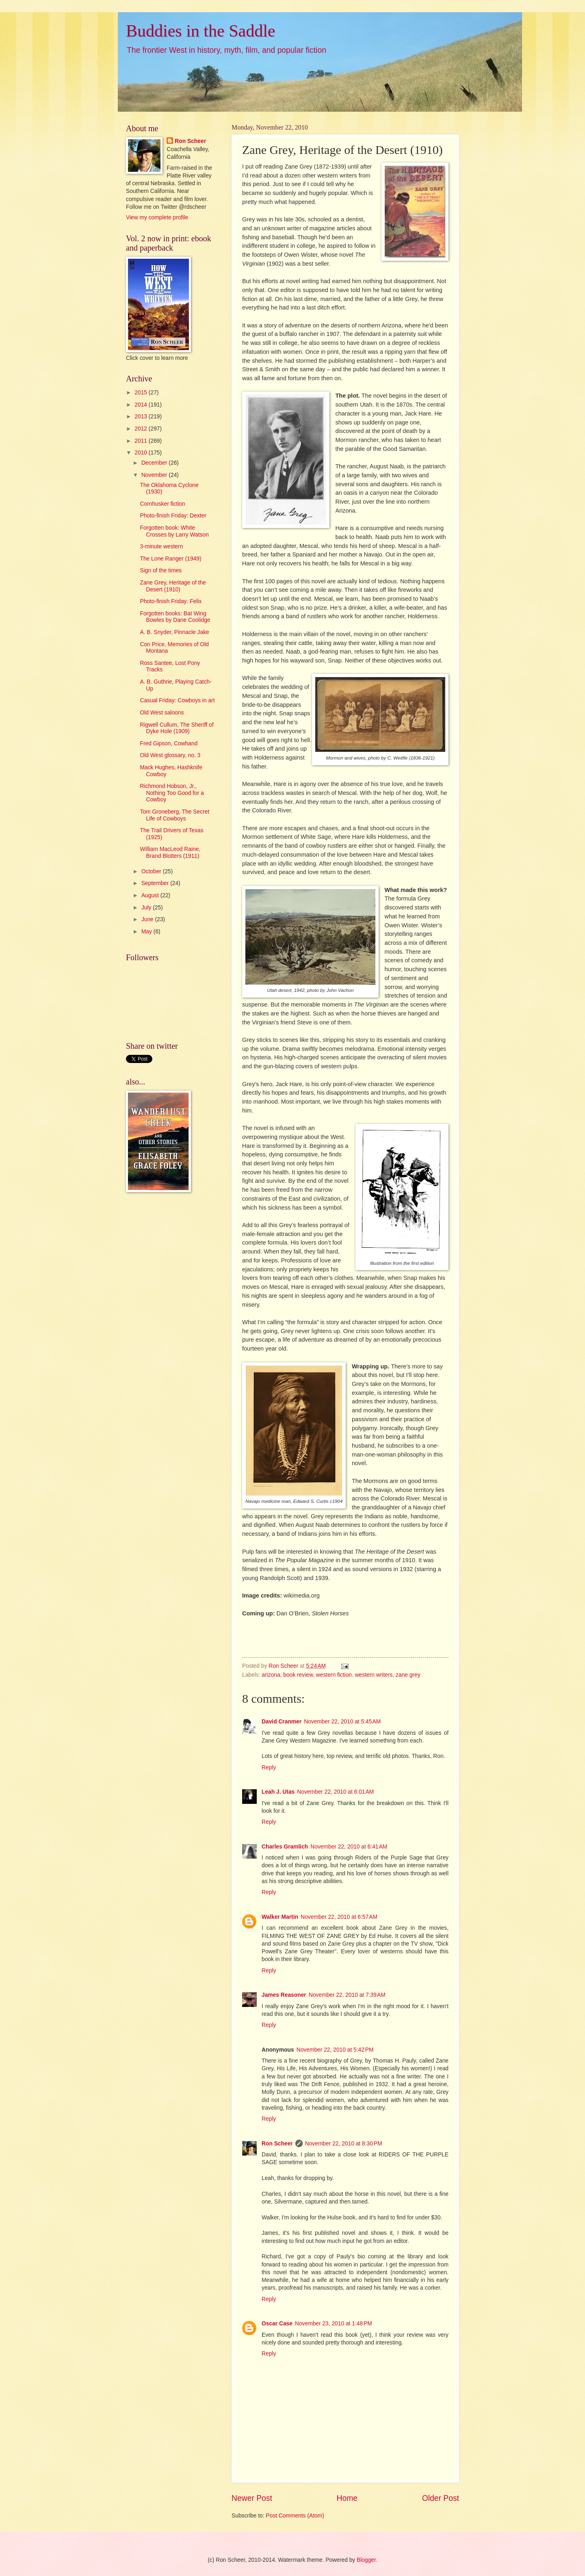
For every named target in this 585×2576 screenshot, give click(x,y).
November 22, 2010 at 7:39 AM (347, 1995)
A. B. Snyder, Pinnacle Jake (174, 632)
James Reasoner (284, 1995)
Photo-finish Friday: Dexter (173, 516)
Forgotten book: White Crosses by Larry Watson (174, 531)
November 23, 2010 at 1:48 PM (333, 2324)
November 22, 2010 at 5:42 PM (335, 2050)
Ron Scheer (277, 2144)
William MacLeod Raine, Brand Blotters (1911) (170, 852)
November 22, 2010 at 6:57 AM (339, 1917)
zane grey (408, 1675)
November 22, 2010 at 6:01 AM (335, 1792)
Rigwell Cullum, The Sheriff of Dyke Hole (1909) (176, 728)
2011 (141, 441)
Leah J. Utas (278, 1792)
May (147, 932)
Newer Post (252, 2498)
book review (298, 1675)
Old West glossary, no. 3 (170, 755)
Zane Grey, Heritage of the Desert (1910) (173, 586)
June (148, 919)
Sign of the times (161, 570)
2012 (141, 429)
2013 (141, 416)
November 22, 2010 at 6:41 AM (348, 1847)
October (152, 871)
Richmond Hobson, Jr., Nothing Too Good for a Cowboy (172, 793)
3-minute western (161, 546)
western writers (374, 1675)
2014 (141, 405)
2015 (141, 393)
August (150, 895)
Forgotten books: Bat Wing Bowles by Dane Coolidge (175, 616)
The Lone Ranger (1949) (170, 559)
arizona (271, 1675)
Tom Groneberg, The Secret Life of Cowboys (174, 815)
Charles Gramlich (285, 1847)
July (147, 908)
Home (347, 2498)
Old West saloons (162, 713)
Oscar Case (277, 2324)
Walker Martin (280, 1917)
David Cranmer (281, 1722)
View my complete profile (157, 217)
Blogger (366, 2560)
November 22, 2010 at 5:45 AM (342, 1722)
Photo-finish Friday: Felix (171, 601)
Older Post (440, 2498)
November (155, 475)
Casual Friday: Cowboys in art (177, 700)
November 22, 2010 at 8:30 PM (343, 2144)
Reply (269, 1767)
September (155, 883)
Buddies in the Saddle (200, 31)
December (155, 463)
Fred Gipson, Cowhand (168, 743)
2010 (141, 453)
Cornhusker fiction (162, 504)
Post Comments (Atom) (295, 2516)
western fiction (334, 1675)
